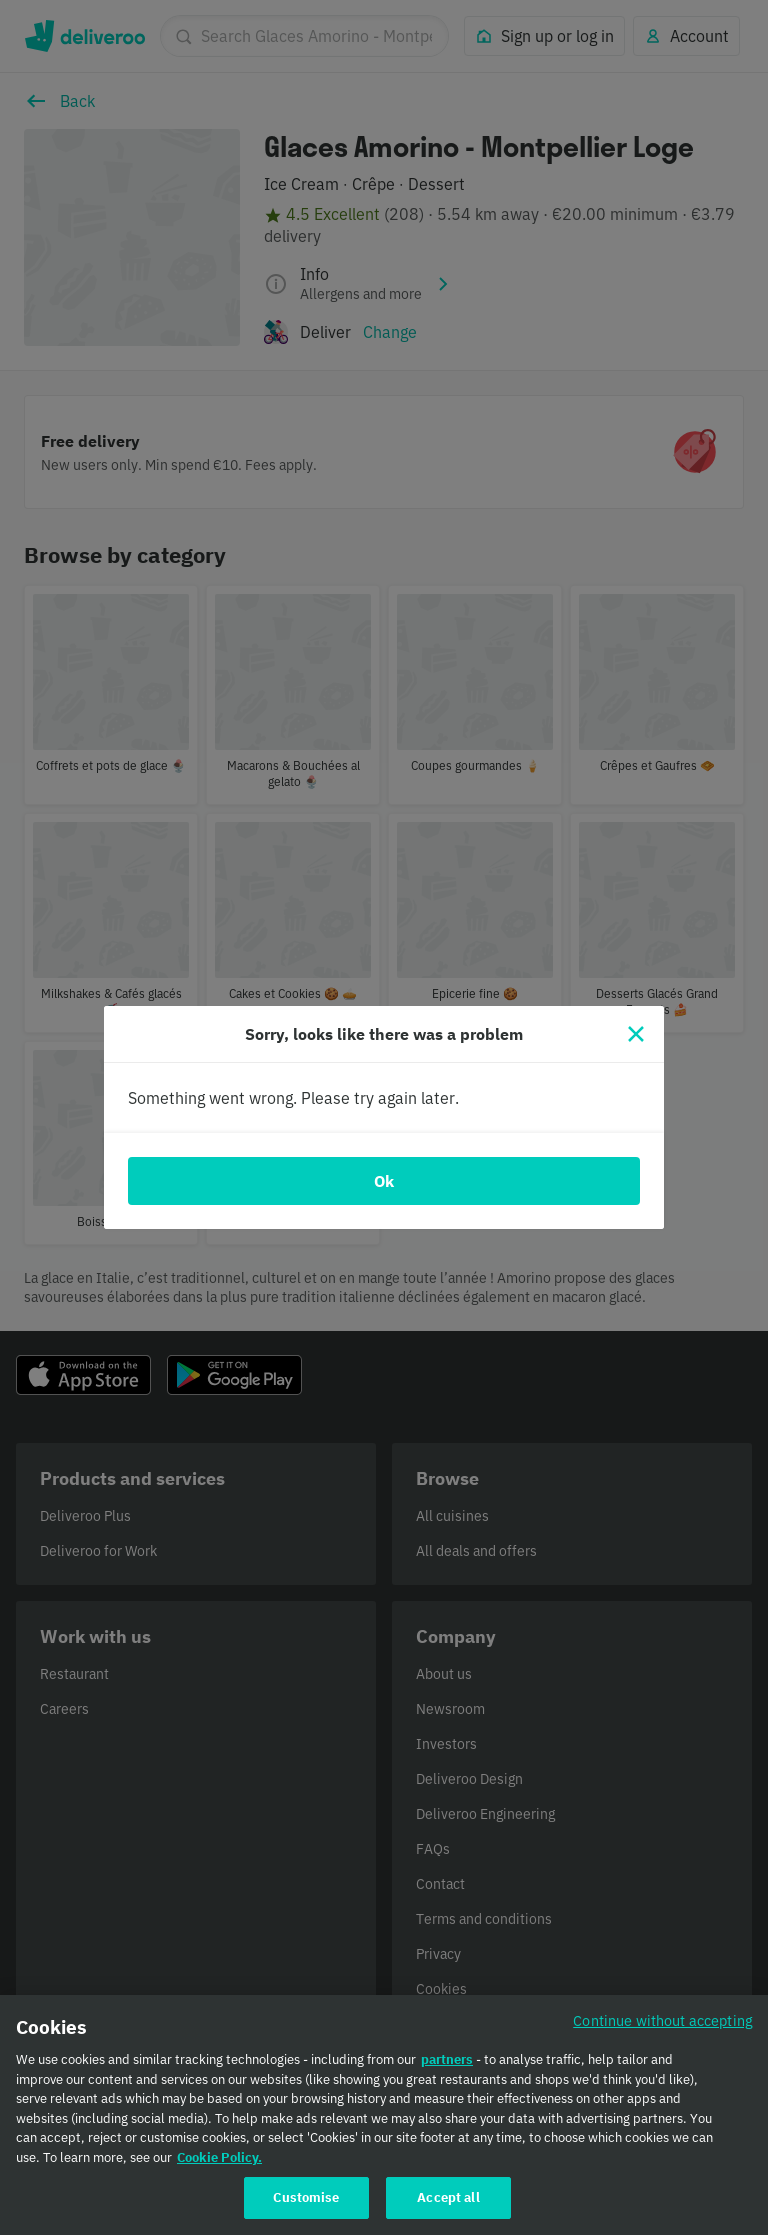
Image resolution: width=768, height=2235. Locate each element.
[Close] (636, 1034)
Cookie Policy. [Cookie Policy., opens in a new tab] (219, 2167)
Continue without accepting (663, 2031)
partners (447, 2070)
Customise (306, 2208)
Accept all (448, 2208)
